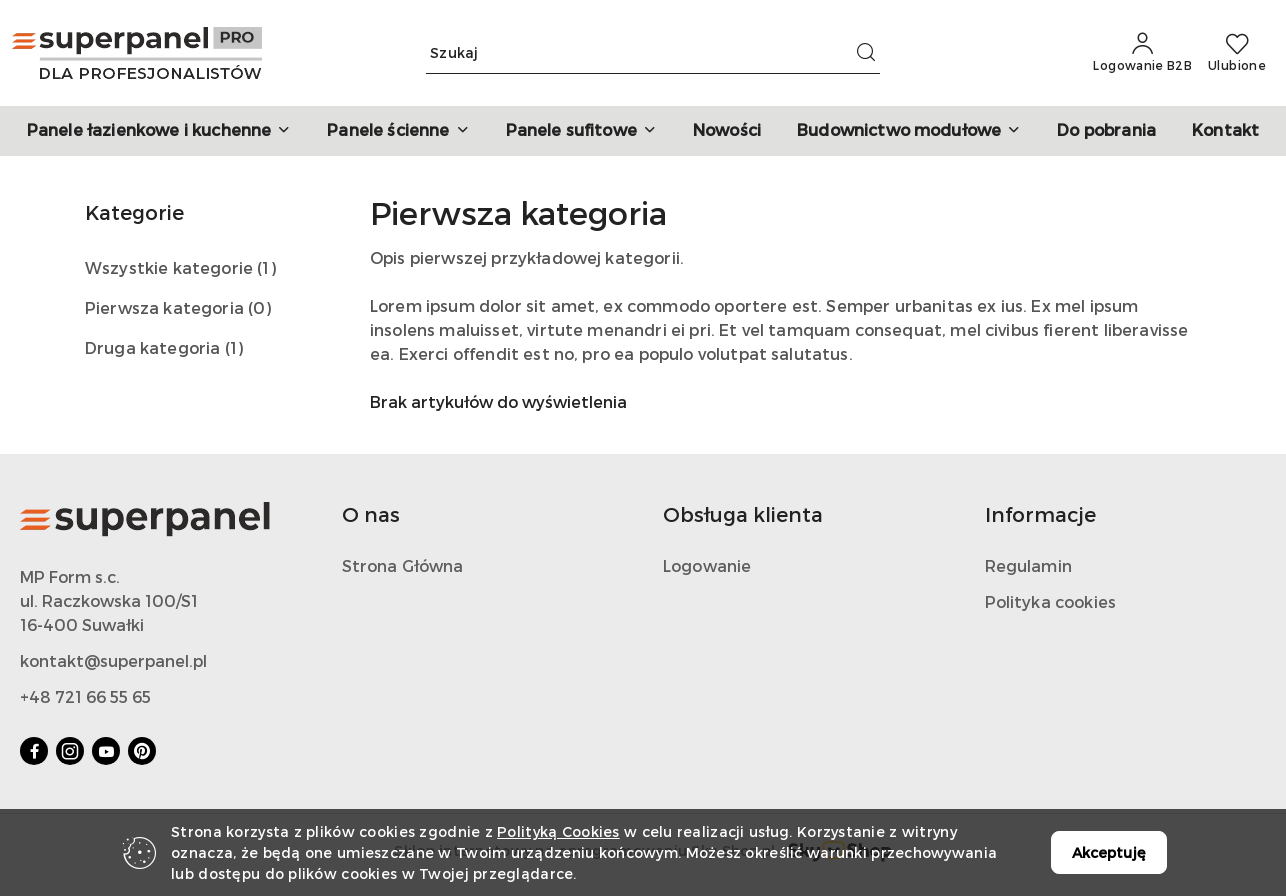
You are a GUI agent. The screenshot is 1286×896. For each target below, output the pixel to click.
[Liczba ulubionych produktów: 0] (1237, 53)
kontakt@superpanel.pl (113, 660)
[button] (159, 131)
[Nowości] (727, 131)
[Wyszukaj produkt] (653, 53)
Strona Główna (403, 565)
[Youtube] (106, 751)
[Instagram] (70, 751)
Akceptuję (1109, 852)
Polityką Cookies (558, 831)
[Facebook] (34, 751)
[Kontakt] (1225, 131)
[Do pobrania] (1106, 131)
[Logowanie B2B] (1142, 53)
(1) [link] (266, 267)
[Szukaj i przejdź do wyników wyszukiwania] (866, 53)
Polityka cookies (1051, 601)
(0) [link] (259, 307)
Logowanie (707, 565)
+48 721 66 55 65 (85, 696)
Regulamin (1028, 565)
